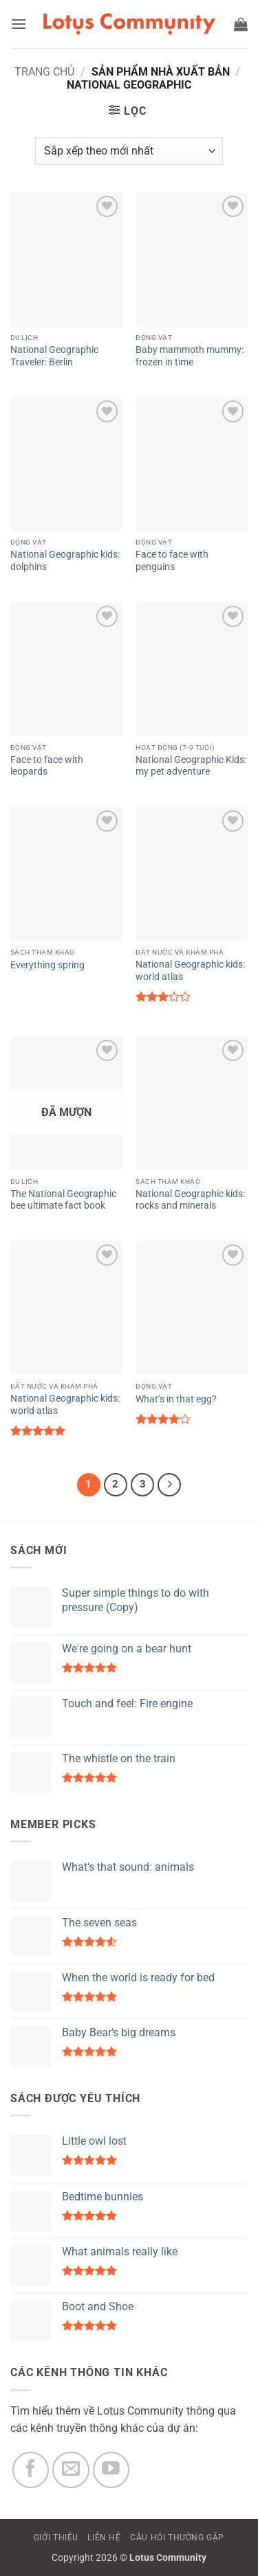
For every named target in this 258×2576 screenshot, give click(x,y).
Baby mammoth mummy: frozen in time (190, 355)
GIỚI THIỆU (56, 2537)
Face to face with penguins (172, 560)
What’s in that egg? (176, 1398)
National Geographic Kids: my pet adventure (191, 765)
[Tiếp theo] (169, 1484)
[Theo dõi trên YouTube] (111, 2470)
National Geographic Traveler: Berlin (54, 355)
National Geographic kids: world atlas (190, 970)
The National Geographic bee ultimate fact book (63, 1199)
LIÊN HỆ (103, 2537)
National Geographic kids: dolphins (65, 560)
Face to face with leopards (46, 765)
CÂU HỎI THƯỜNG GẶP (177, 2537)
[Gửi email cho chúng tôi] (70, 2470)
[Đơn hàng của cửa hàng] (129, 151)
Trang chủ (44, 71)
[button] (18, 24)
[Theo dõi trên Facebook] (31, 2470)
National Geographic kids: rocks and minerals (190, 1199)
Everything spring (47, 964)
